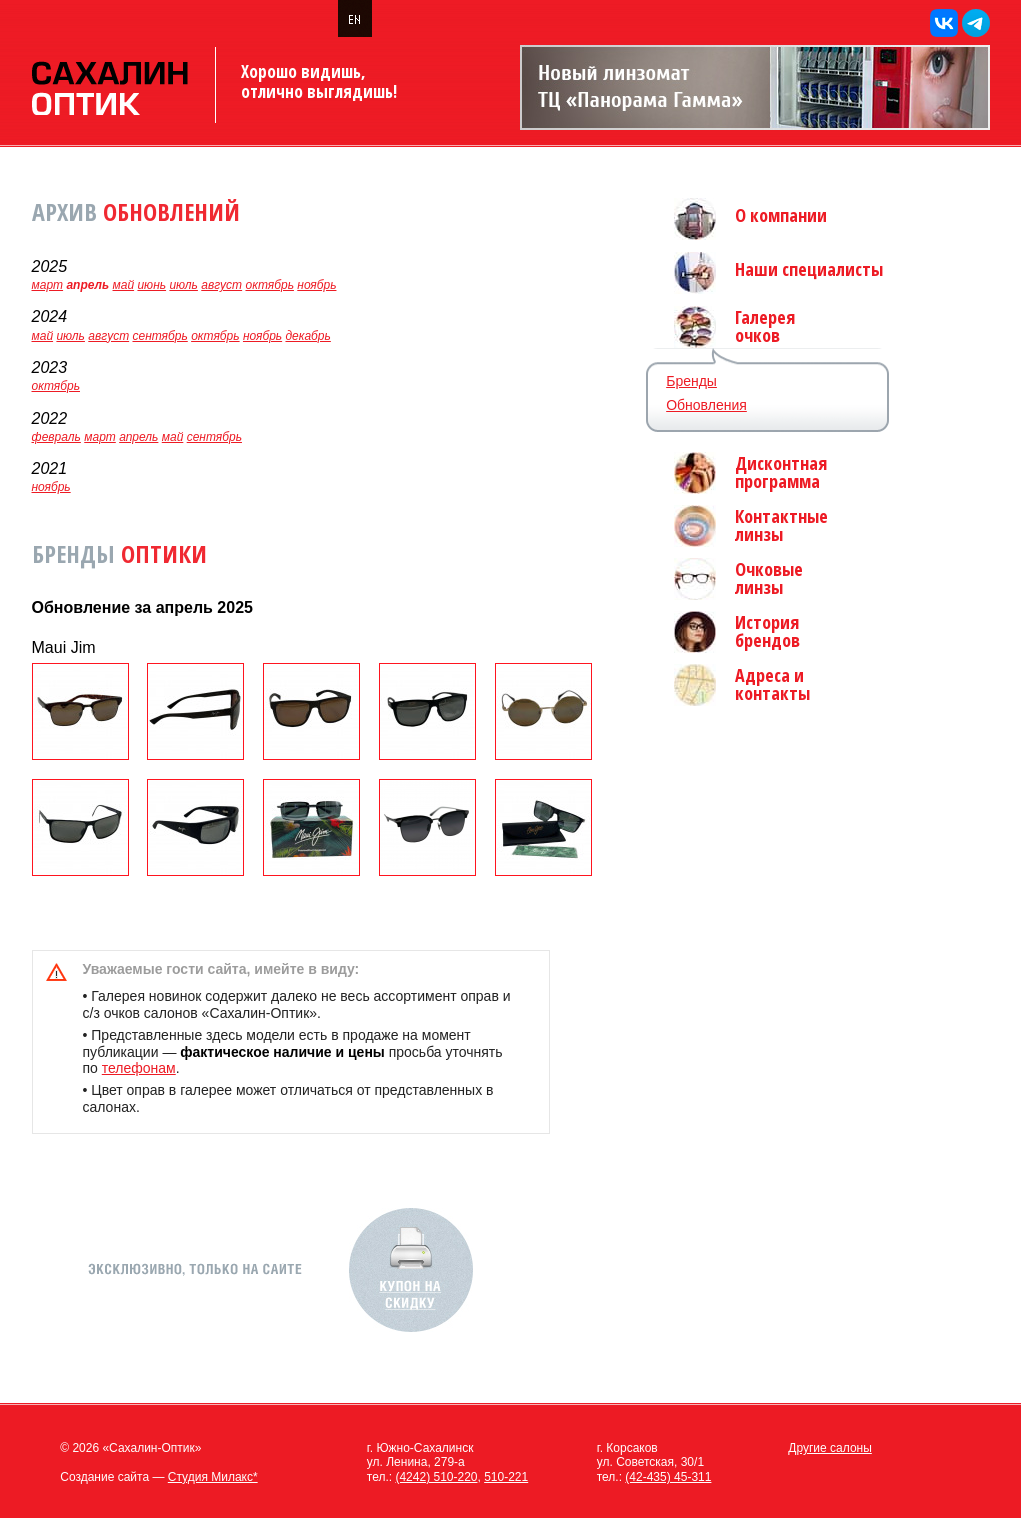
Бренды (691, 381)
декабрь (307, 336)
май (124, 285)
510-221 (506, 1477)
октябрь (269, 285)
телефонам (139, 1068)
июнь (151, 285)
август (221, 285)
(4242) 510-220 (436, 1477)
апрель (138, 437)
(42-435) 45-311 (668, 1477)
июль (183, 285)
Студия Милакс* (213, 1477)
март (48, 285)
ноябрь (316, 285)
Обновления (706, 405)
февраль (56, 437)
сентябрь (159, 336)
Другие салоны (830, 1448)
